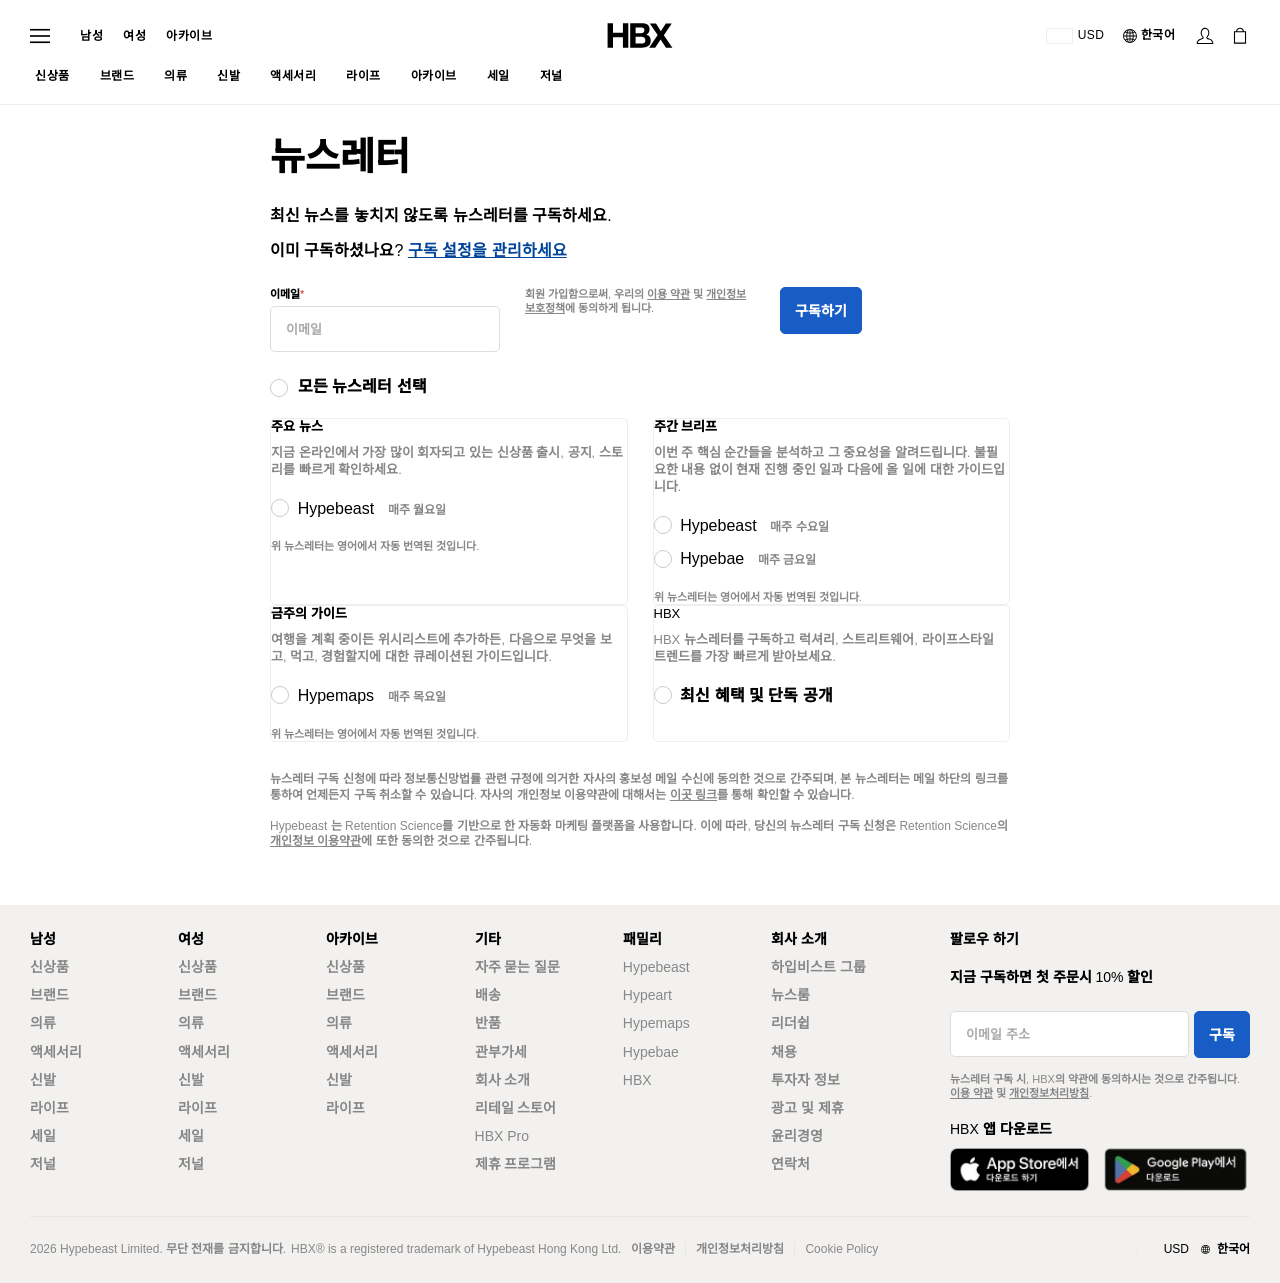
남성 (91, 36)
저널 (43, 1164)
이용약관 (653, 1249)
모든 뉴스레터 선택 (362, 386)
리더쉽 (790, 1023)
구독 (1222, 1035)
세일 (43, 1136)
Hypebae (651, 1052)
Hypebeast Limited (109, 1249)
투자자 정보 (805, 1080)
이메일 (285, 294)
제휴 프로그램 (516, 1164)
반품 (488, 1023)
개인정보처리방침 (1049, 1093)
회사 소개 (503, 1080)
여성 (134, 36)
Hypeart (647, 995)
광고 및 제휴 (807, 1108)
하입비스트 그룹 (818, 967)
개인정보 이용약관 (315, 841)
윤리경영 (797, 1136)
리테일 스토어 (516, 1108)
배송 (488, 995)
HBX (637, 1080)
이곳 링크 (693, 795)
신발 (43, 1080)
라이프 (49, 1108)
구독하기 (821, 311)
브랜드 (49, 995)
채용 (784, 1052)
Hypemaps (656, 1023)
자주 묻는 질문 (518, 967)
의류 (43, 1023)
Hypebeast (656, 967)
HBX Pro (502, 1136)
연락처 (790, 1164)
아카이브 (189, 36)
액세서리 (56, 1052)
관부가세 (501, 1052)
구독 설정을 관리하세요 (487, 250)
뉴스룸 (790, 995)
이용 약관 (668, 294)
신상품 (49, 967)
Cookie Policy (841, 1249)
